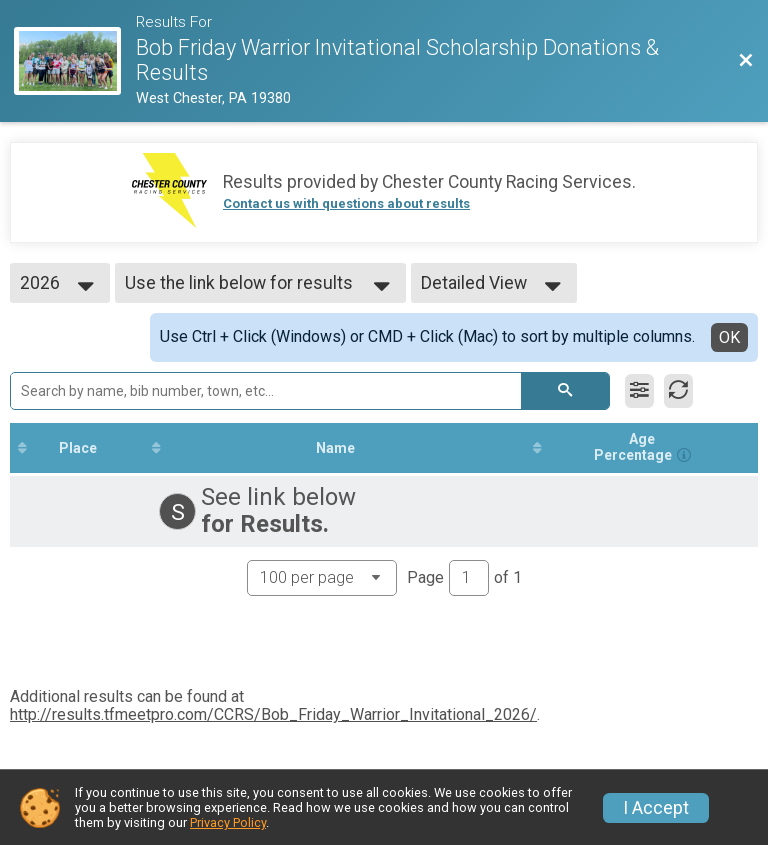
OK (729, 337)
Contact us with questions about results (346, 203)
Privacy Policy (228, 822)
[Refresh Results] (678, 391)
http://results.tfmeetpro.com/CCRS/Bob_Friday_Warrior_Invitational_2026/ (273, 714)
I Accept (656, 808)
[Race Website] (74, 61)
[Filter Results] (639, 391)
